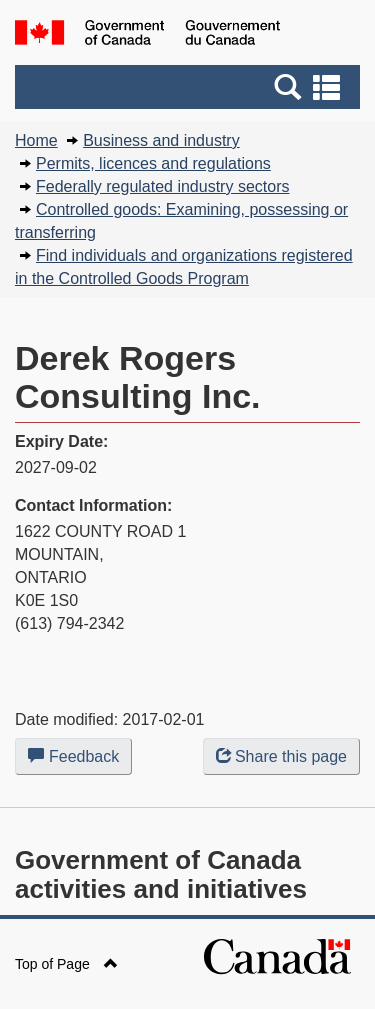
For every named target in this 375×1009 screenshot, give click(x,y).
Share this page (281, 756)
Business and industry (161, 140)
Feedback (80, 760)
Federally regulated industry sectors (162, 186)
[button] (190, 87)
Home (36, 140)
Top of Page (66, 964)
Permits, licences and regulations (153, 163)
